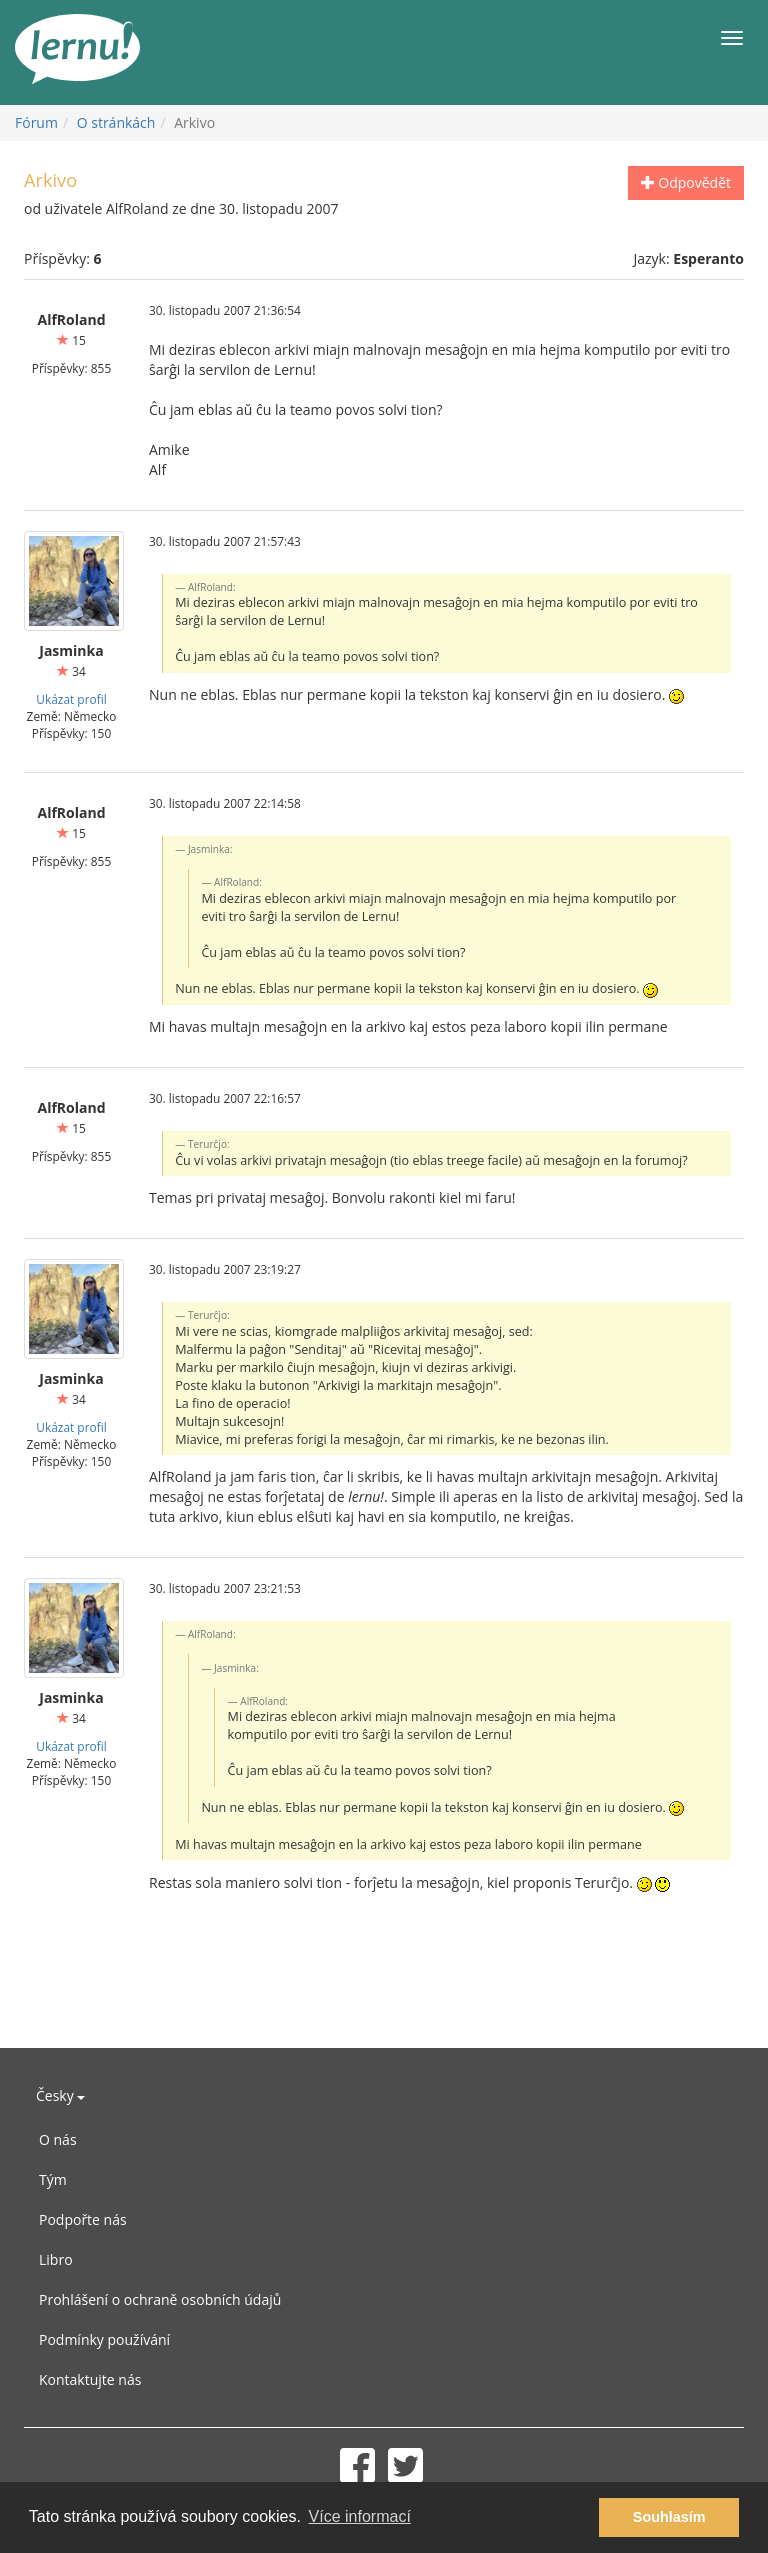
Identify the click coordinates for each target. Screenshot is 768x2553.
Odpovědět (686, 182)
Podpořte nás (83, 2219)
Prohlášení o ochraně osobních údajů (160, 2299)
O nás (58, 2139)
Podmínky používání (104, 2339)
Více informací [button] (360, 2516)
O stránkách (116, 122)
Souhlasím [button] (669, 2517)
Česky (60, 2095)
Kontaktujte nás (90, 2379)
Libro (56, 2259)
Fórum (36, 122)
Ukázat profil (71, 699)
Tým (53, 2179)
